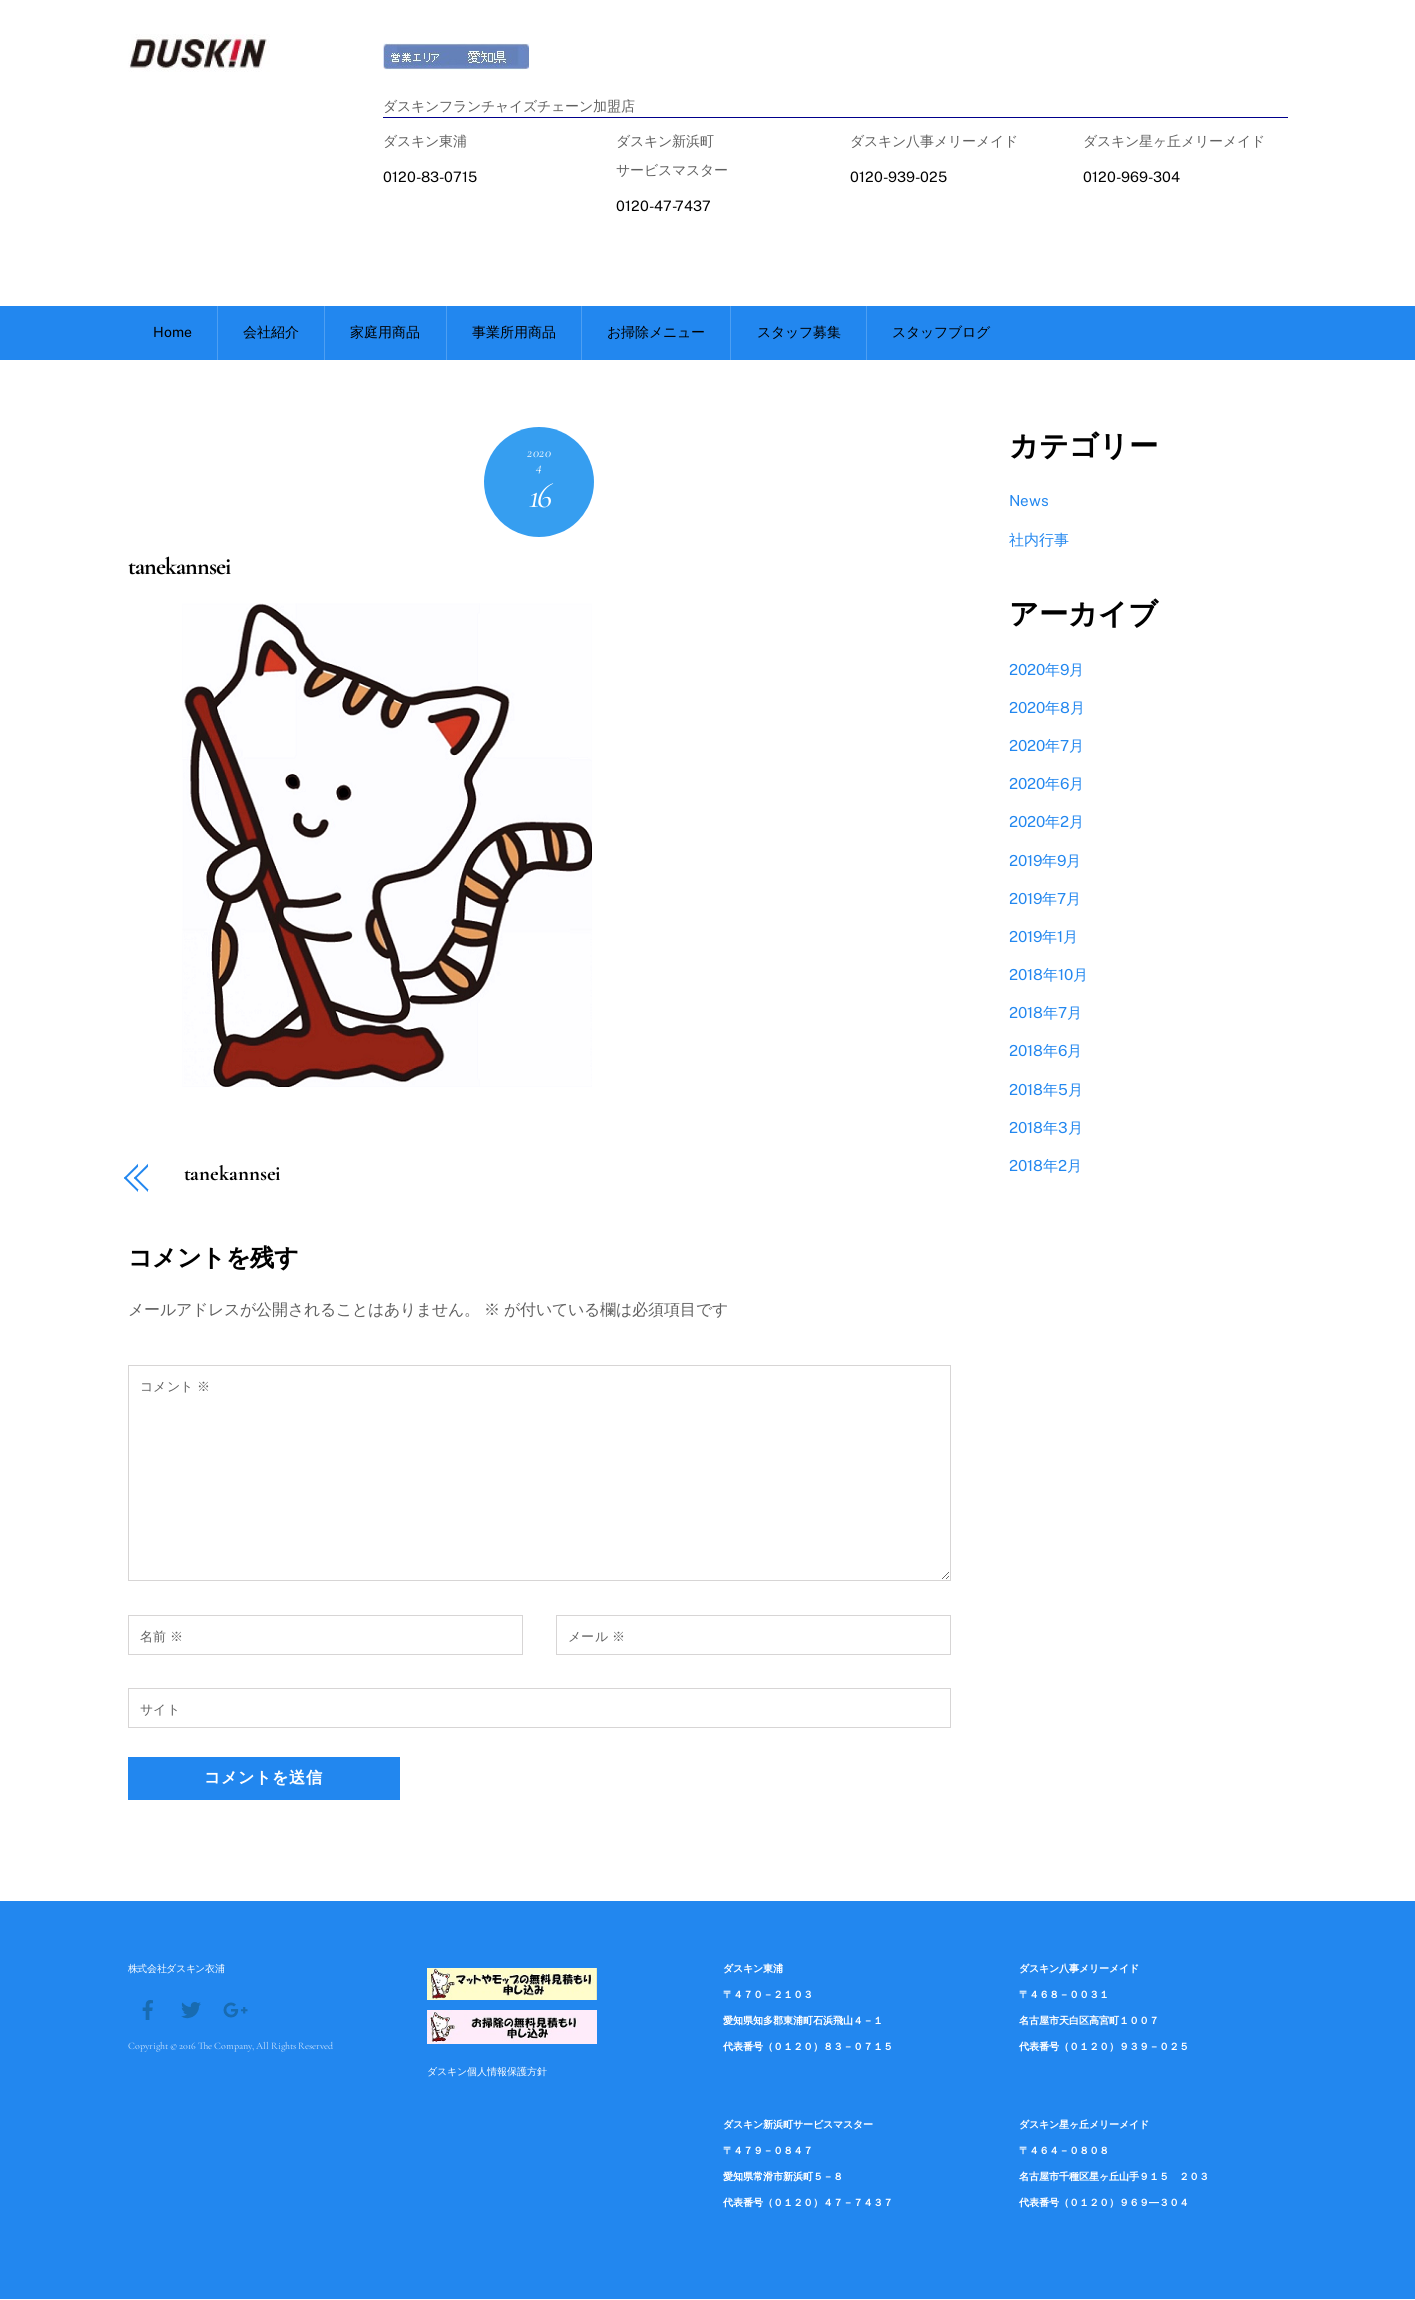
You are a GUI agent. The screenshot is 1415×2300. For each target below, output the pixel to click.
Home (172, 333)
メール (597, 1637)
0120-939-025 (898, 176)
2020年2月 (1046, 822)
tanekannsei (179, 567)
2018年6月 (1045, 1051)
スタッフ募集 (799, 333)
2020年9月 (1046, 670)
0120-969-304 (1131, 176)
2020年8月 (1047, 708)
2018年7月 (1045, 1013)
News (1029, 501)
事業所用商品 (514, 333)
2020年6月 (1046, 784)
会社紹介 (271, 333)
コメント (175, 1387)
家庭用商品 (385, 333)
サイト (160, 1710)
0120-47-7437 (663, 205)
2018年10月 (1048, 975)
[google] (234, 2009)
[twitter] (191, 2009)
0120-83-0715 (430, 176)
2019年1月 (1043, 937)
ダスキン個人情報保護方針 (487, 2072)
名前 (162, 1637)
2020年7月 (1046, 746)
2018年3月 (1046, 1128)
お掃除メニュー (656, 333)
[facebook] (148, 2009)
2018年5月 (1046, 1090)
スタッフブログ (941, 333)
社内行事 (1039, 540)
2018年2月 (1045, 1166)
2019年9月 (1045, 861)
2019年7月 (1045, 899)
